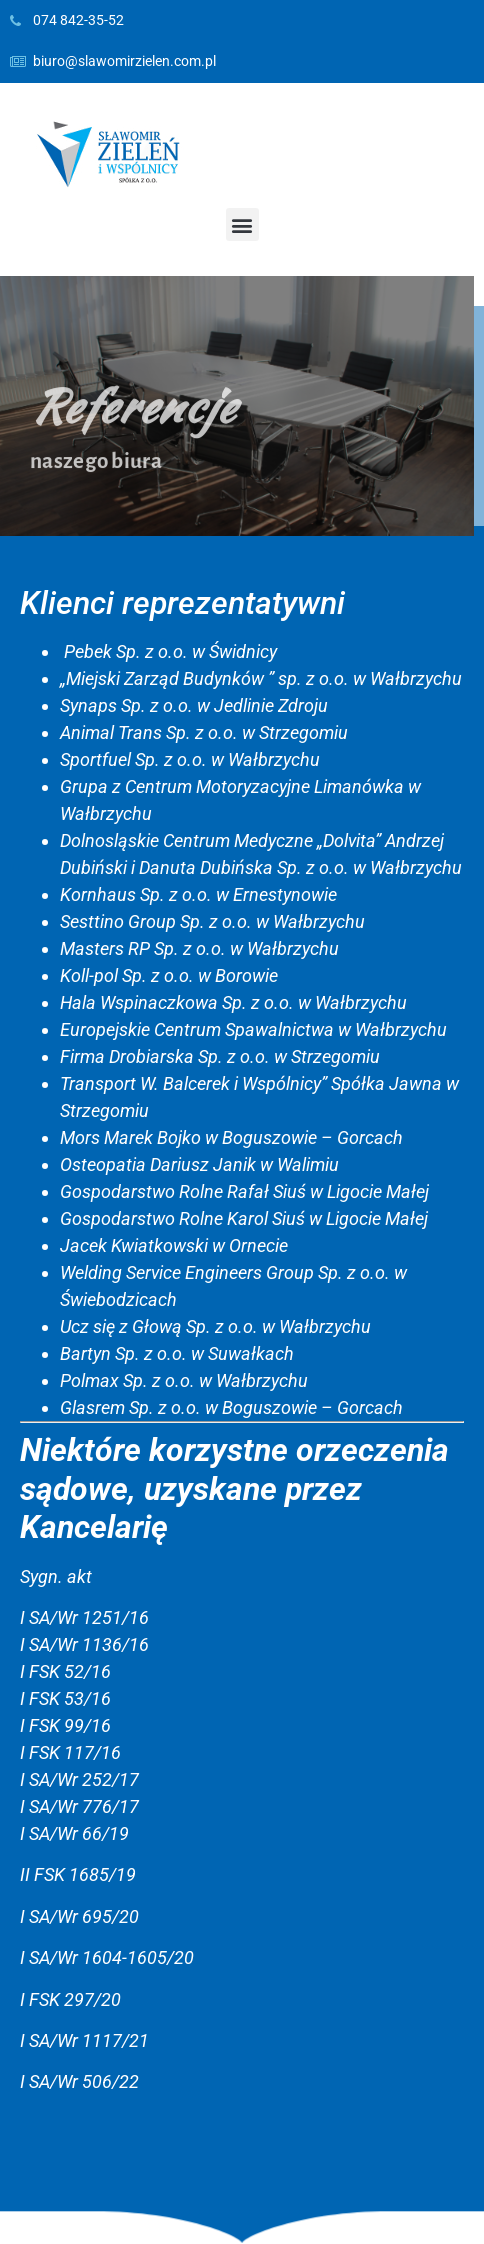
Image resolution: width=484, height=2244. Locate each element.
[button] (242, 224)
